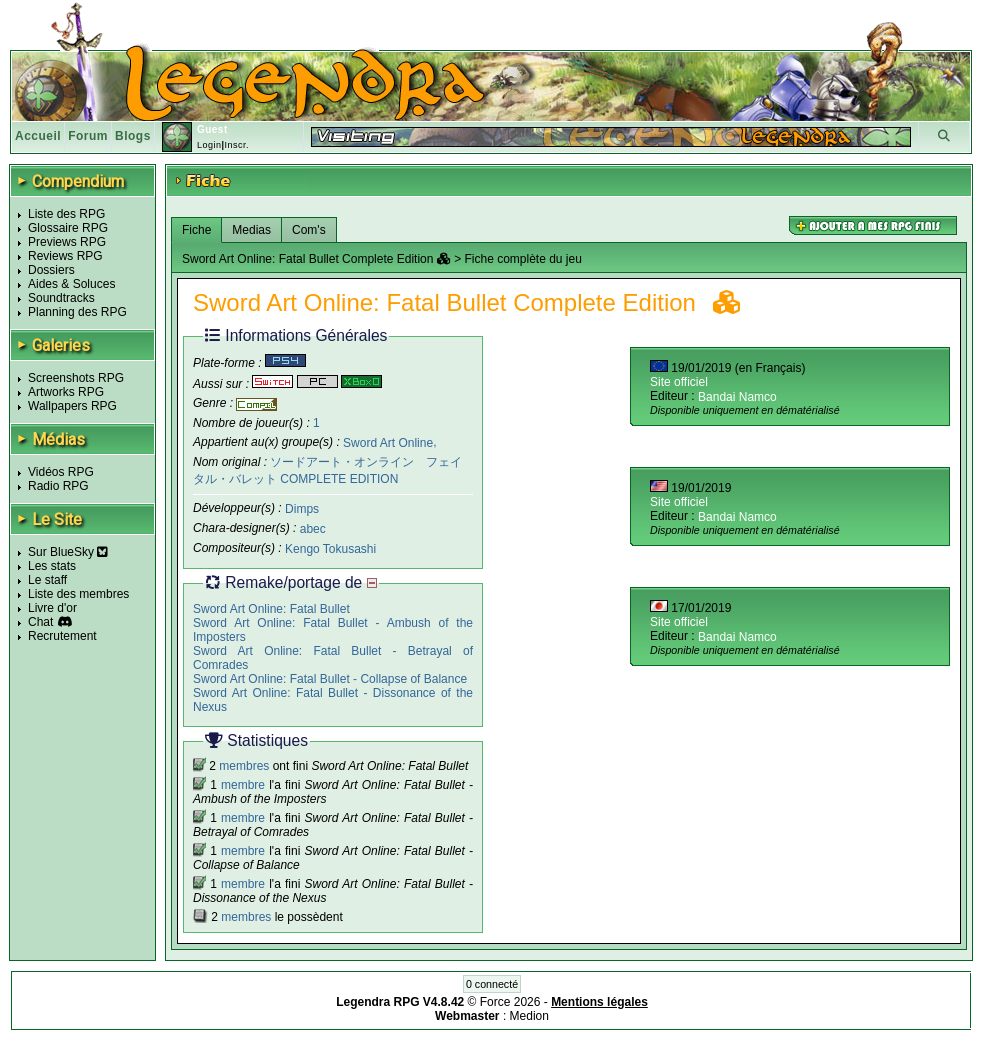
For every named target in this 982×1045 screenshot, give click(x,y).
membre (243, 785)
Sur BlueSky (68, 552)
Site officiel (679, 382)
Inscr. (236, 145)
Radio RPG (58, 486)
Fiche (196, 230)
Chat (40, 622)
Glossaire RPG (68, 228)
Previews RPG (67, 242)
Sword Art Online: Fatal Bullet (271, 609)
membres (244, 766)
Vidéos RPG (61, 472)
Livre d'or (52, 608)
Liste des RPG (66, 214)
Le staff (47, 580)
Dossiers (51, 270)
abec (313, 529)
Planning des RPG (77, 312)
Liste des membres (78, 594)
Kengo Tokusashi (330, 549)
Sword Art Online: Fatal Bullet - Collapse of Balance (330, 679)
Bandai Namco (737, 397)
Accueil (38, 136)
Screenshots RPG (76, 378)
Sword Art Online (388, 442)
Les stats (52, 566)
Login (209, 145)
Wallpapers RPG (72, 406)
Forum (88, 136)
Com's (309, 230)
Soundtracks (61, 298)
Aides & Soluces (71, 284)
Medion (529, 1016)
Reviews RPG (65, 256)
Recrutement (62, 636)
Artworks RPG (66, 392)
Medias (251, 230)
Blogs (133, 136)
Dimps (302, 509)
